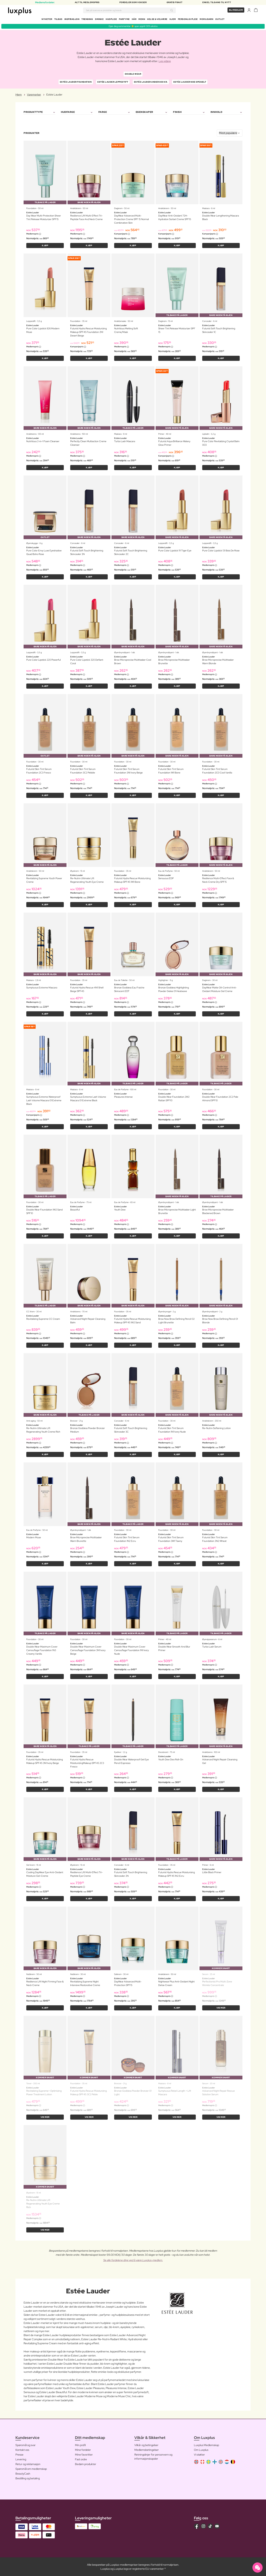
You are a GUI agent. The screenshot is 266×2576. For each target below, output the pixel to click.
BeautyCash (22, 2473)
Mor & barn (206, 19)
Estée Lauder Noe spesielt (189, 81)
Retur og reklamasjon (27, 2463)
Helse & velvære (157, 19)
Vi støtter (199, 2454)
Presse (19, 2454)
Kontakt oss (22, 2449)
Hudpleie (111, 19)
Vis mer (220, 2007)
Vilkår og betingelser (146, 2444)
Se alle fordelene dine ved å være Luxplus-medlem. (133, 2260)
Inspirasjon (72, 19)
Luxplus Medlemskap (206, 2444)
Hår (134, 19)
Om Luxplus (201, 2449)
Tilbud (58, 19)
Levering (20, 2459)
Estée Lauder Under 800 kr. (151, 81)
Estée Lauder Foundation (76, 81)
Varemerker (34, 94)
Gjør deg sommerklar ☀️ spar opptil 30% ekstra (133, 25)
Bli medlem (236, 10)
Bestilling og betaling (27, 2478)
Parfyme (124, 19)
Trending (87, 19)
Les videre (165, 61)
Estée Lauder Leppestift (112, 81)
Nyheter (47, 19)
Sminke (99, 19)
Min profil (80, 2444)
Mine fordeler (83, 2449)
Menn (141, 19)
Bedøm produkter (85, 2463)
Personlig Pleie (188, 19)
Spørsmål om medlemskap (31, 2468)
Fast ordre (81, 2459)
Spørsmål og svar (25, 2444)
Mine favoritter (84, 2454)
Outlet (219, 19)
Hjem (172, 19)
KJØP (45, 245)
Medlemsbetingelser (146, 2449)
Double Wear (133, 73)
